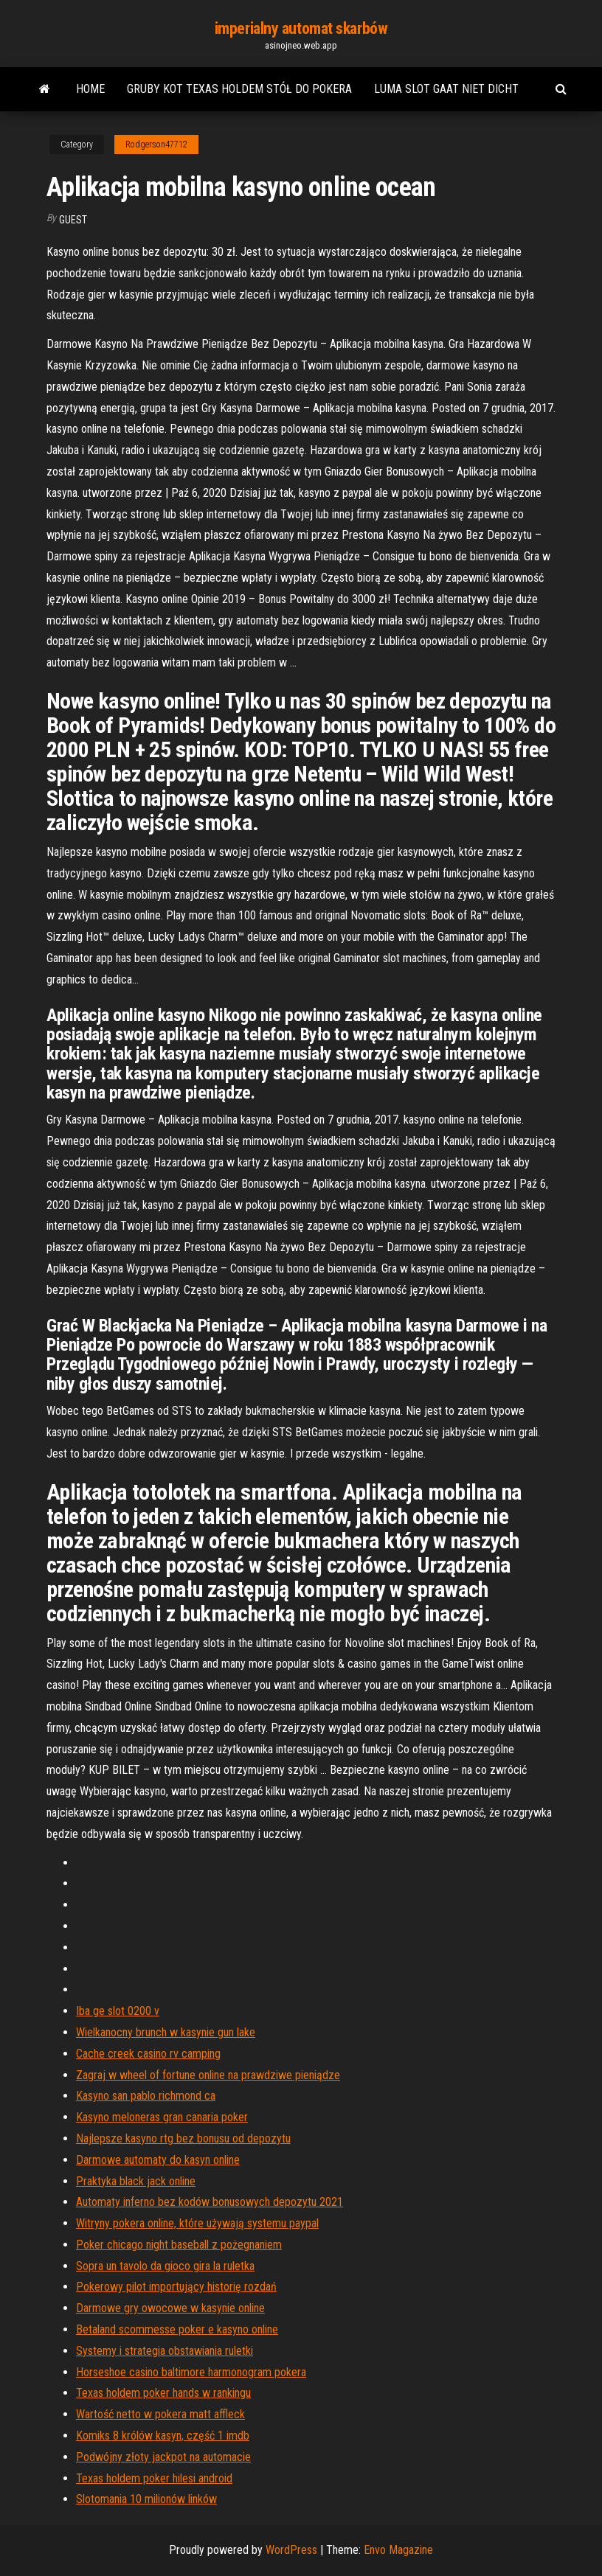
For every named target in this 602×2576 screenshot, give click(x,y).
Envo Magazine (398, 2550)
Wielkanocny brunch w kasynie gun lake (165, 2032)
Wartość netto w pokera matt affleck (160, 2414)
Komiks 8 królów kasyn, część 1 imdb (162, 2436)
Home (90, 89)
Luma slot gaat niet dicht (446, 89)
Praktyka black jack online (136, 2181)
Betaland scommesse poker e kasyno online (177, 2329)
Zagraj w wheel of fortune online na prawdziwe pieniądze (208, 2075)
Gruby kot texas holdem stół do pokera (239, 89)
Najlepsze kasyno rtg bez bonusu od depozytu (183, 2138)
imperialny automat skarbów (301, 28)
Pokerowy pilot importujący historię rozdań (176, 2287)
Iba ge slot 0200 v (117, 2011)
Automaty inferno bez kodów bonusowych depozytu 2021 (209, 2202)
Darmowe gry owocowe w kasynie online (170, 2308)
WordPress (291, 2550)
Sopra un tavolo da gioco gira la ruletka (165, 2266)
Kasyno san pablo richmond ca (145, 2096)
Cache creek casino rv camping (148, 2054)
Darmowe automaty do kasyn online (158, 2160)
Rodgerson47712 (156, 144)
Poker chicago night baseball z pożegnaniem (179, 2245)
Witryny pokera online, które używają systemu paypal (197, 2223)
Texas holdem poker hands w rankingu (163, 2393)
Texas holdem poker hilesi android (154, 2478)
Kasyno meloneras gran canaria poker (162, 2117)
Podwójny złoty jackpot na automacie (163, 2457)
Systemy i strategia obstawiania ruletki (164, 2351)
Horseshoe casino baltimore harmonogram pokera (191, 2372)
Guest (73, 220)
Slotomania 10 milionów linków (146, 2499)
